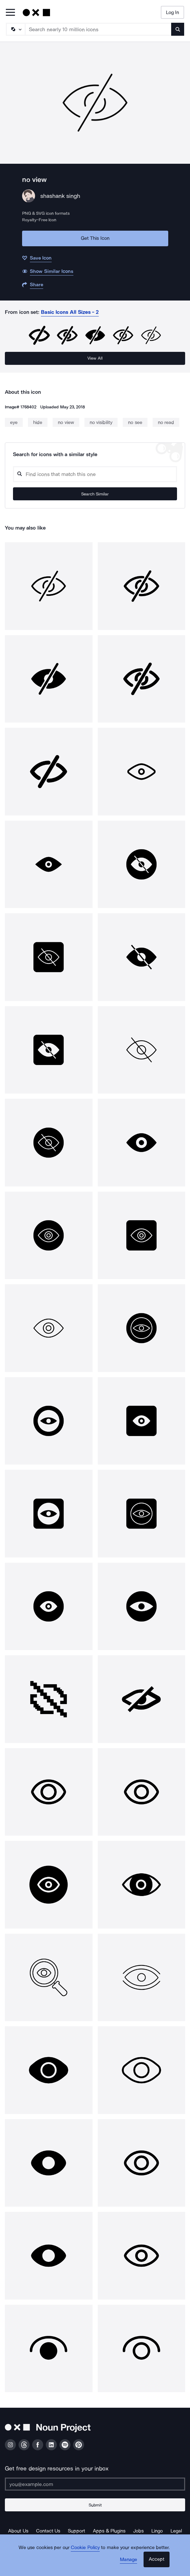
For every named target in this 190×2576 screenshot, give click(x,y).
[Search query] (95, 474)
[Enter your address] (95, 2484)
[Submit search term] (177, 29)
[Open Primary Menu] (10, 13)
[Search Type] (15, 29)
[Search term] (98, 29)
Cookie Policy (85, 2547)
